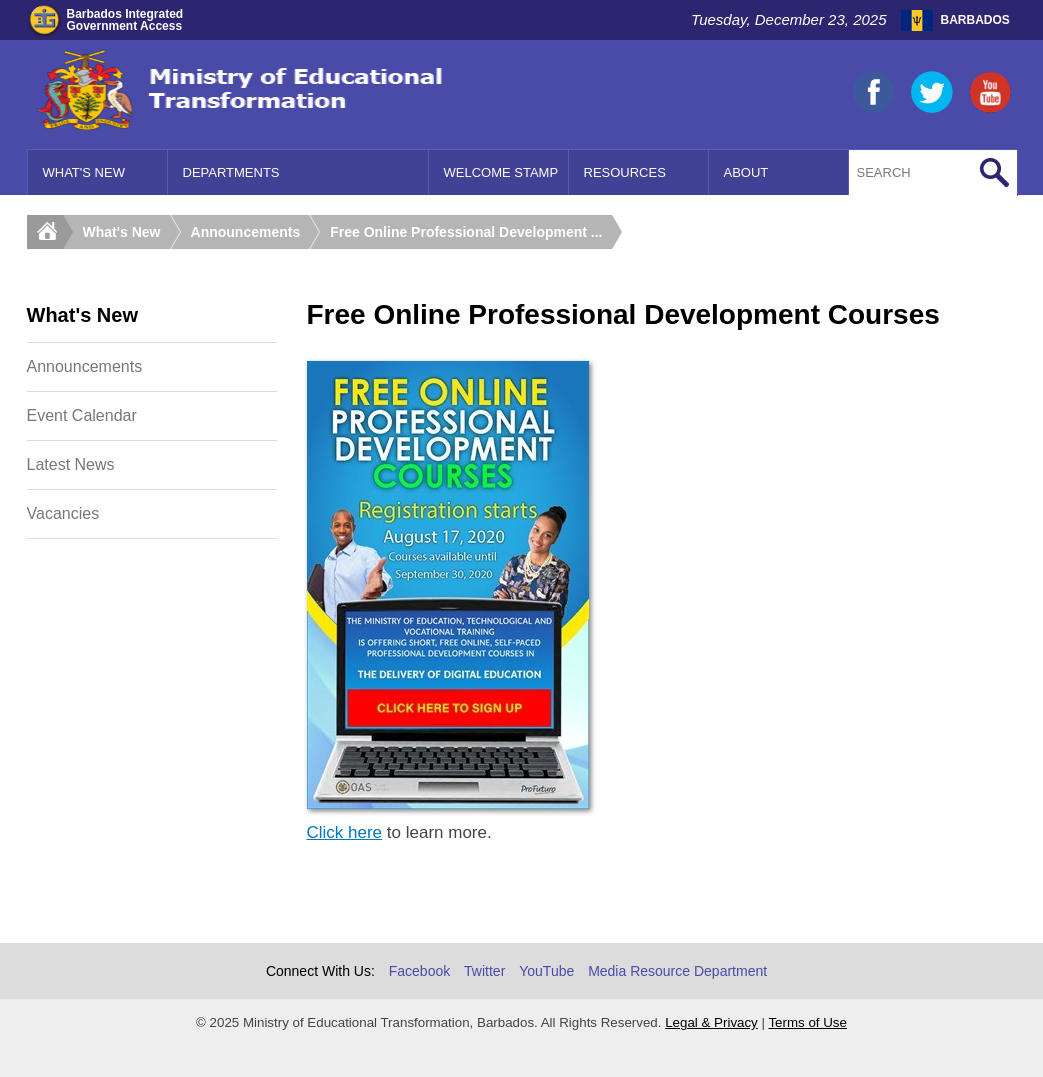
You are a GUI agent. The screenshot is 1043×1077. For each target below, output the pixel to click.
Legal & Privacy (711, 1022)
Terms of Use (807, 1022)
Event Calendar (82, 415)
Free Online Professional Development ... (466, 232)
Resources (625, 172)
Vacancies (63, 513)
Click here (345, 832)
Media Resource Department (677, 971)
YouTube (546, 971)
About (746, 172)
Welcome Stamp (501, 172)
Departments (231, 172)
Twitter (484, 971)
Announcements (246, 232)
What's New (84, 172)
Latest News (71, 464)
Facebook (419, 971)
